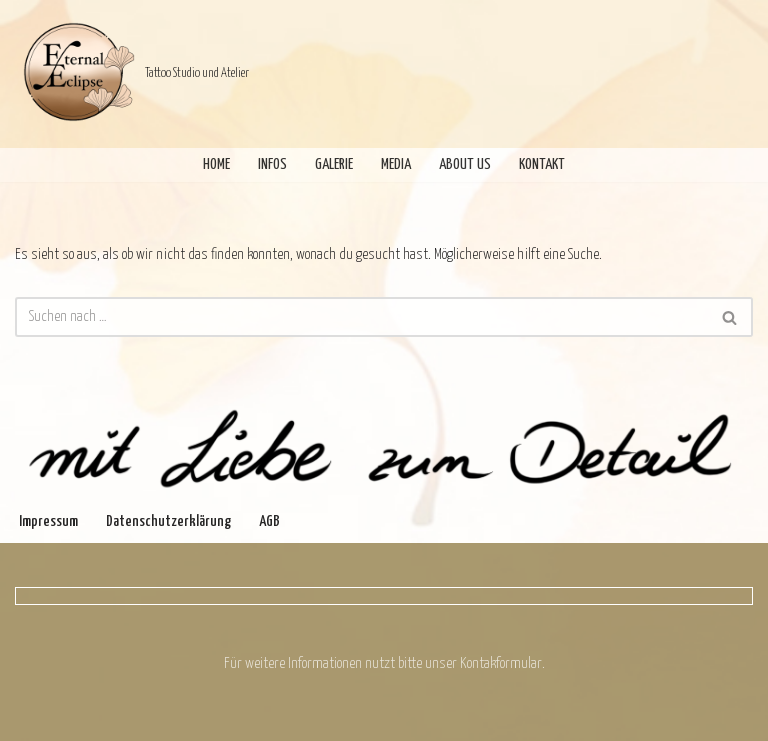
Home (216, 164)
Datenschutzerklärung (168, 521)
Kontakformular (501, 663)
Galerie (334, 164)
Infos (272, 164)
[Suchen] (361, 317)
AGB (269, 521)
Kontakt (542, 164)
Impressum (48, 521)
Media (396, 164)
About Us (465, 164)
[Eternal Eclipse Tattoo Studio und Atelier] (132, 74)
